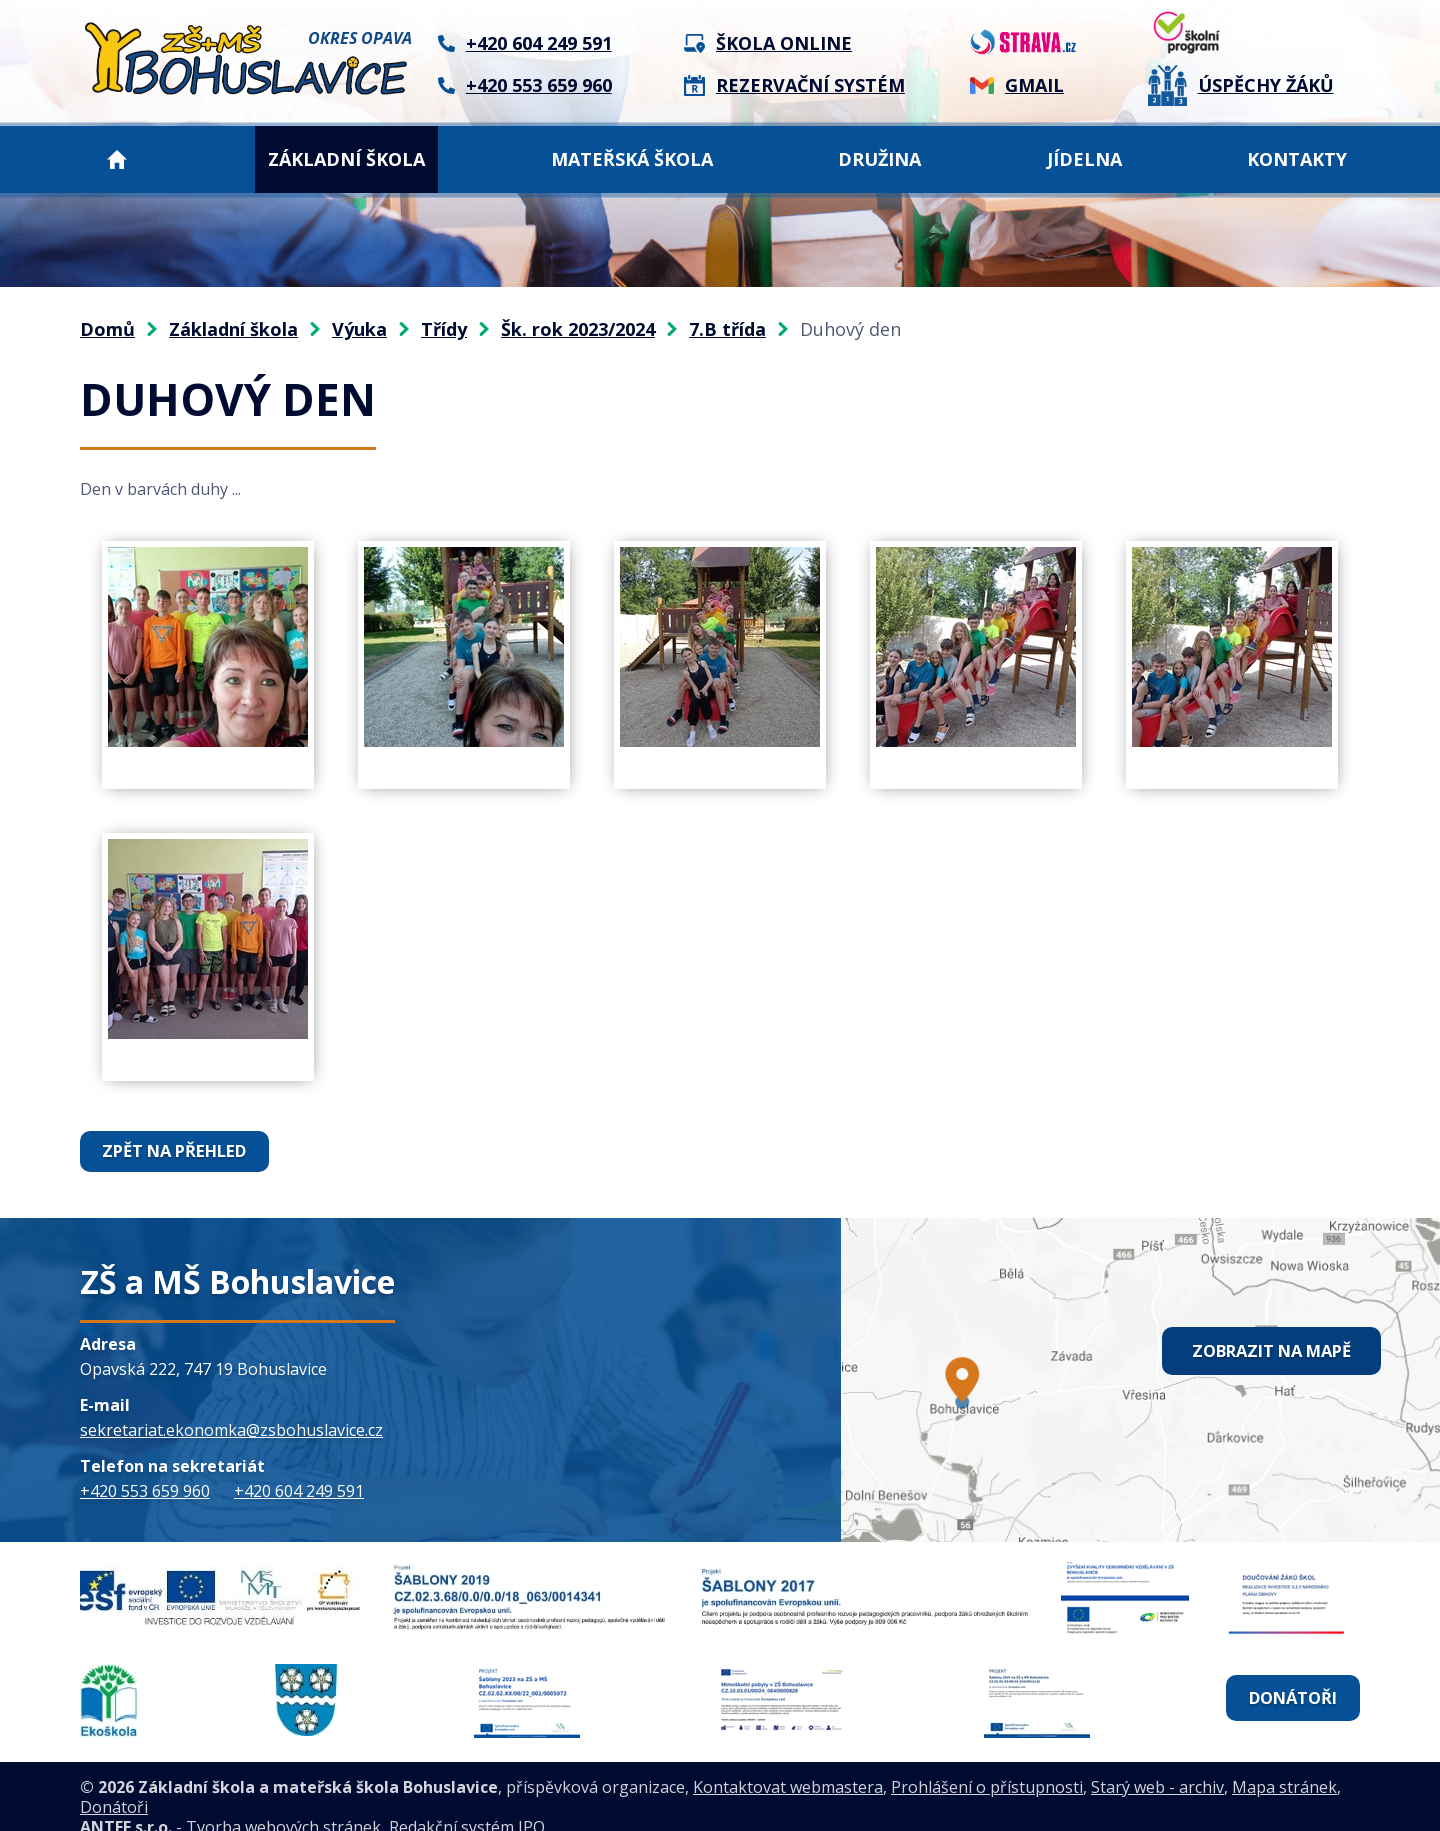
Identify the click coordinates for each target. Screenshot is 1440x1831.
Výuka (359, 329)
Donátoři (1291, 1688)
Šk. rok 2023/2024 (578, 329)
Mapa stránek (1284, 1767)
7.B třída (727, 329)
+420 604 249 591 (299, 1490)
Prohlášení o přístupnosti (987, 1767)
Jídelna (1084, 159)
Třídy (444, 329)
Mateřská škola (632, 159)
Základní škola (346, 159)
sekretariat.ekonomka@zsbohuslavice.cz (231, 1429)
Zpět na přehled (174, 1151)
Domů (117, 159)
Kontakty (1297, 159)
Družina (879, 159)
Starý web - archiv (1157, 1767)
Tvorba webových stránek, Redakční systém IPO (365, 1807)
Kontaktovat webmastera (788, 1767)
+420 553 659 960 (145, 1490)
